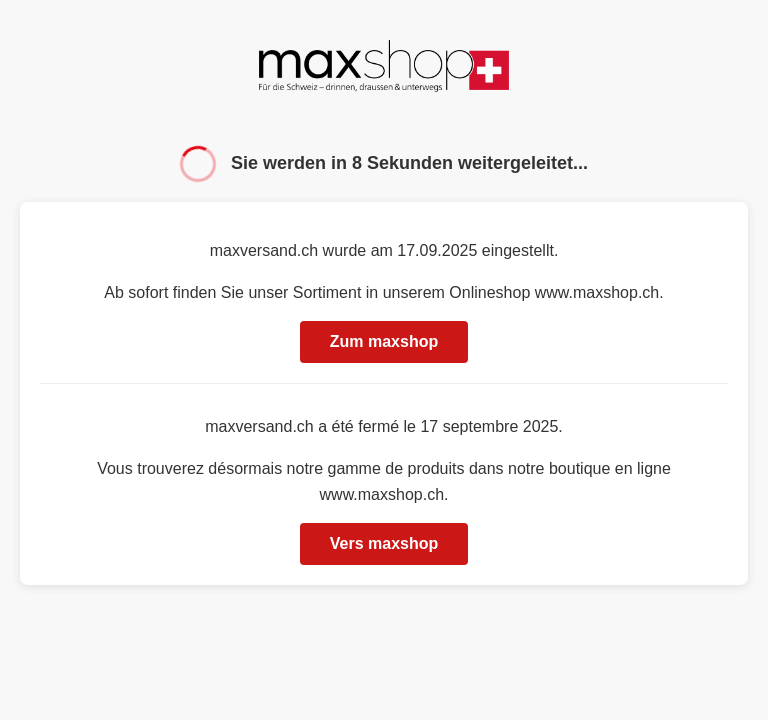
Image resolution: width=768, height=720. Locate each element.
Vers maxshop (384, 543)
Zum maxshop (384, 341)
